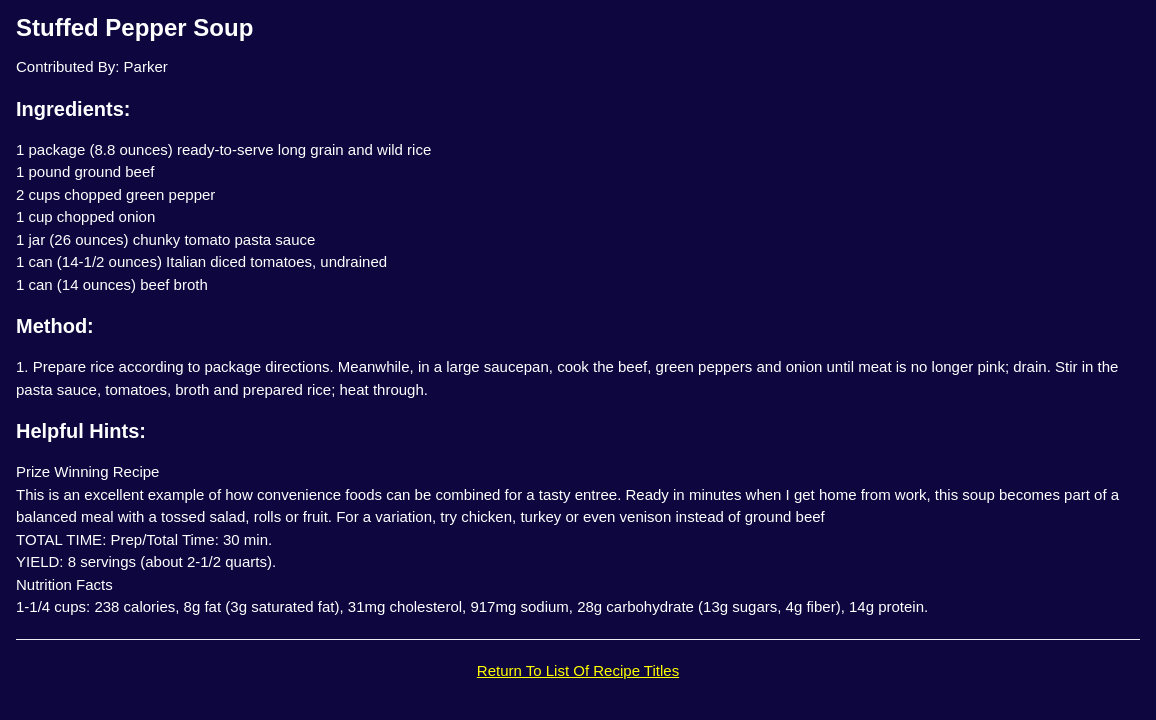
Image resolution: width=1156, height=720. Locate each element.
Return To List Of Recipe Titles (578, 670)
